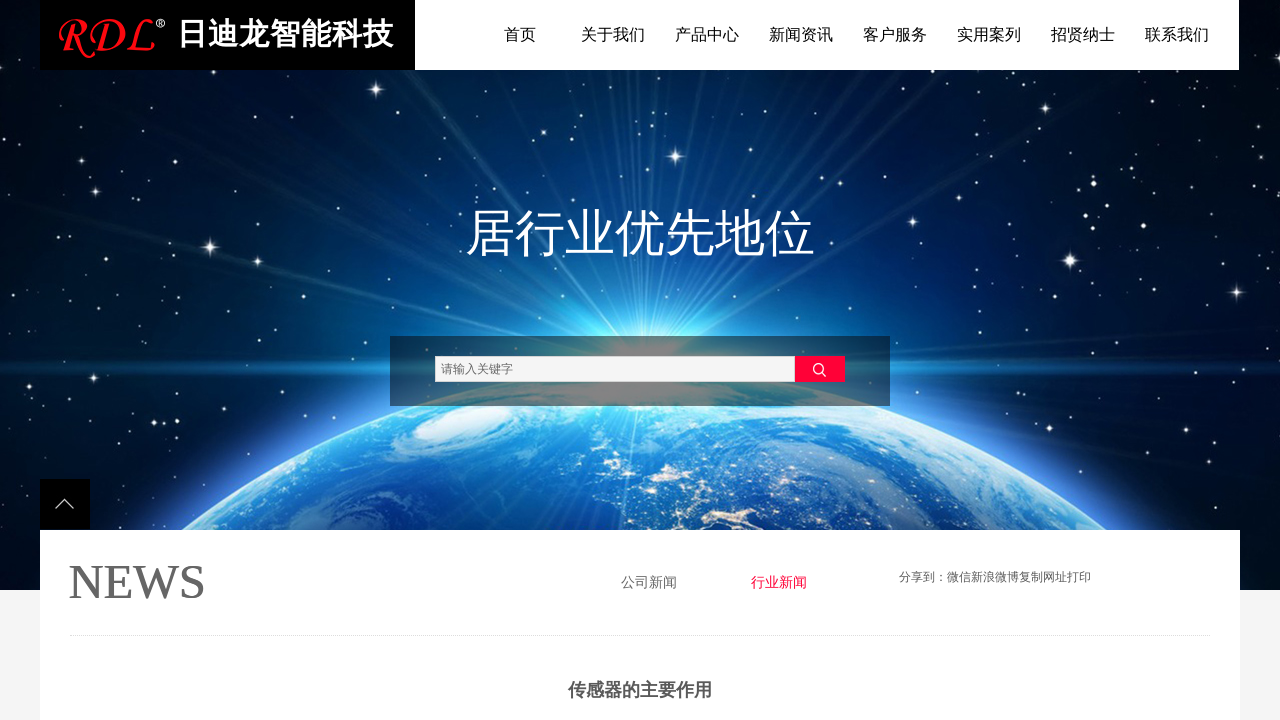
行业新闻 (779, 582)
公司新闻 (649, 582)
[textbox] (615, 369)
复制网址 (1043, 577)
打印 (1079, 577)
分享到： (923, 577)
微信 (959, 577)
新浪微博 (995, 577)
